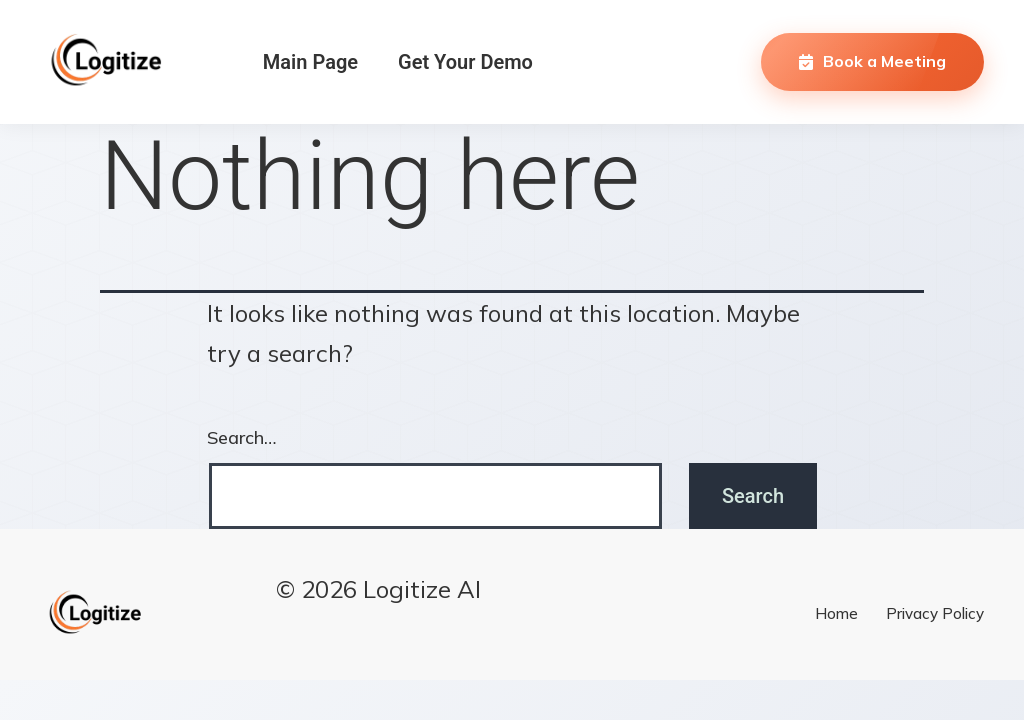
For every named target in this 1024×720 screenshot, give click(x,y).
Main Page (310, 62)
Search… (241, 437)
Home (836, 613)
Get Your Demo (465, 62)
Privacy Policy (935, 613)
